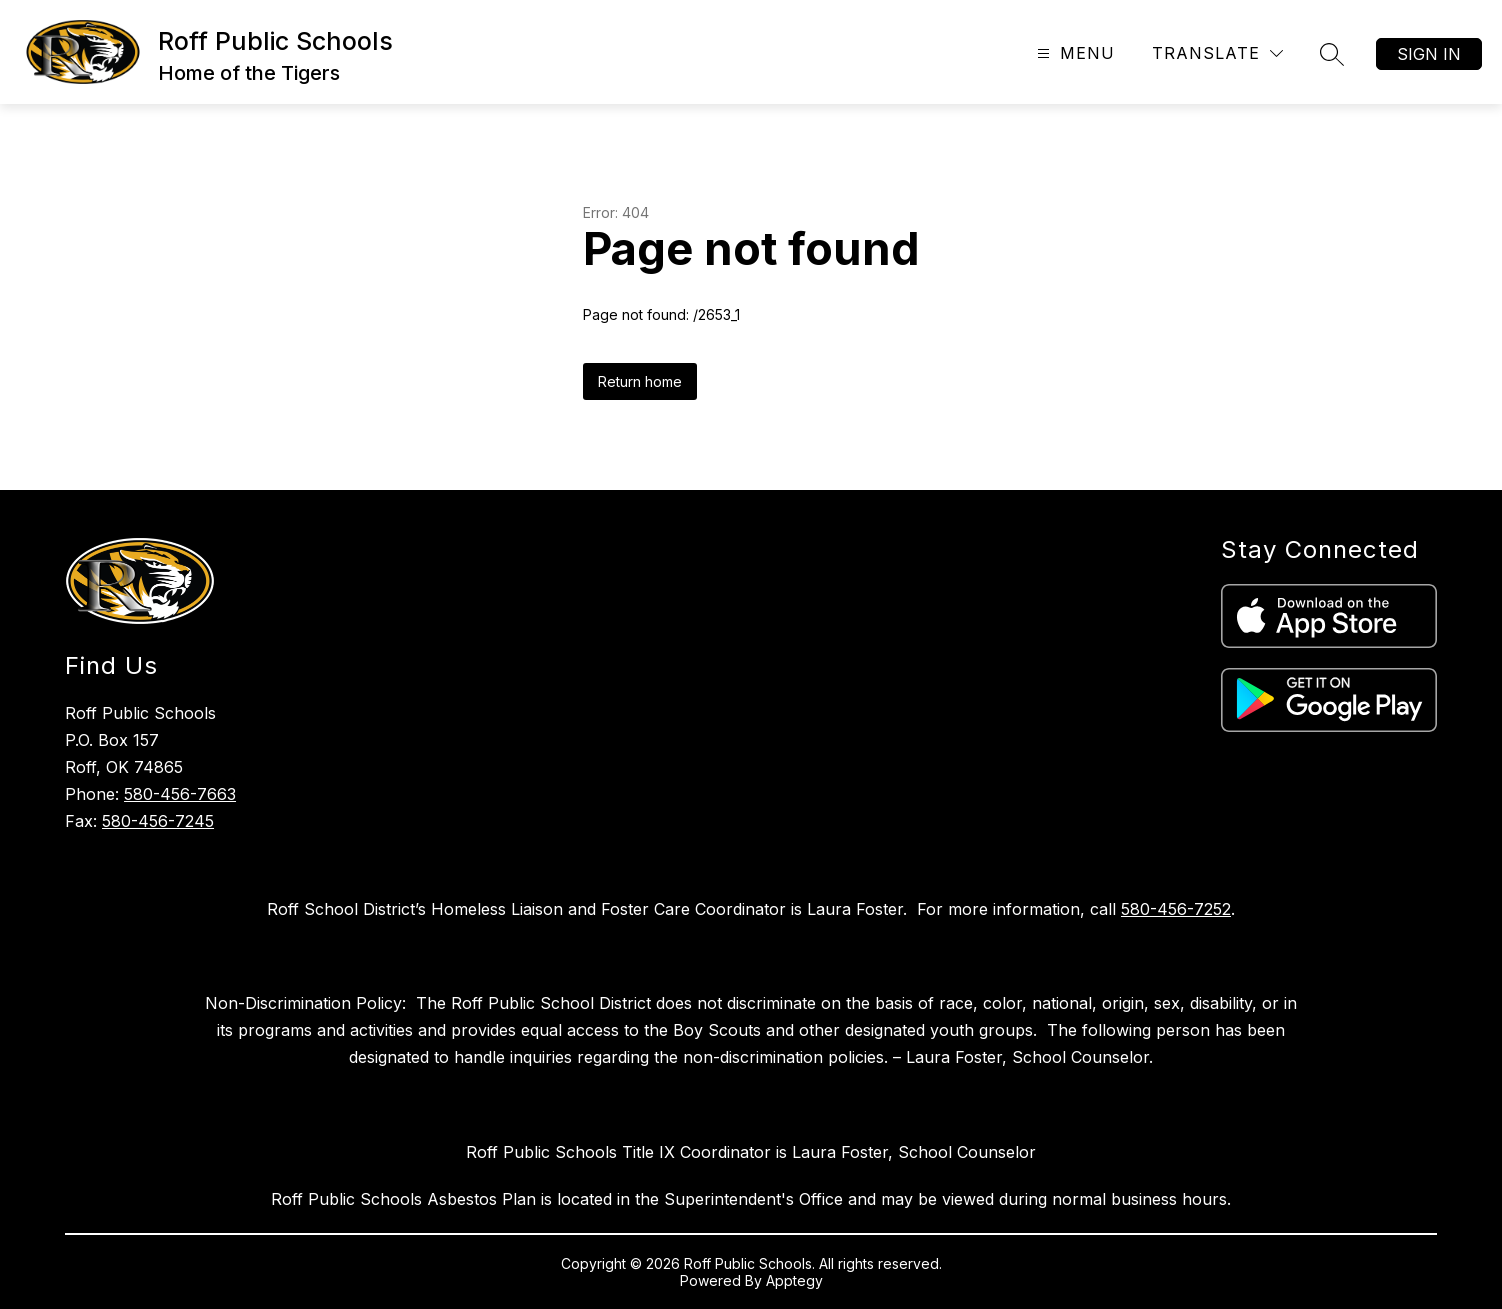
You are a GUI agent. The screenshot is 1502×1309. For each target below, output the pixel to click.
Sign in (1429, 54)
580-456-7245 (158, 821)
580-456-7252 (1176, 909)
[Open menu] (1073, 53)
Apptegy (794, 1280)
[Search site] (1332, 54)
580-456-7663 (180, 794)
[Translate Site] (1217, 53)
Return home (640, 381)
